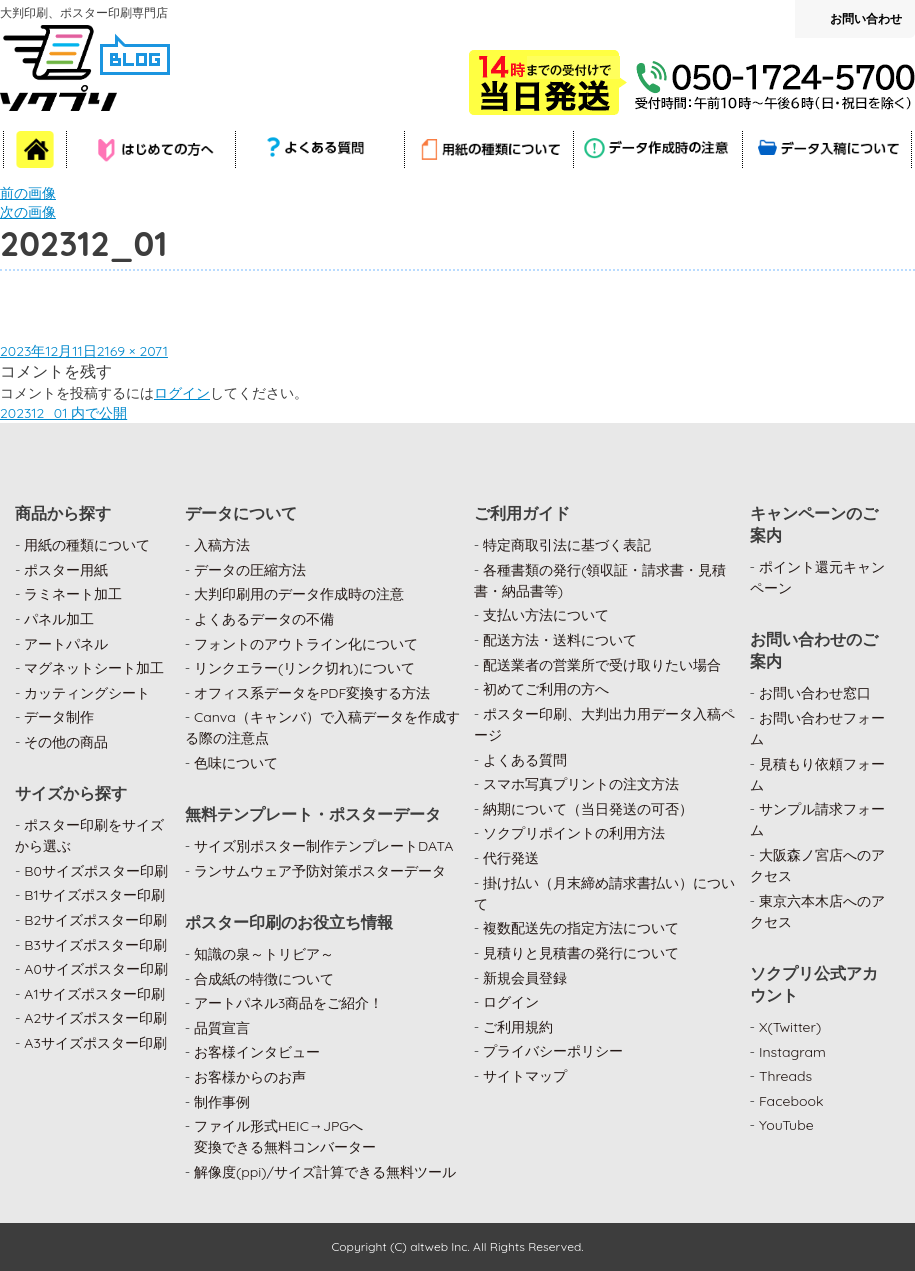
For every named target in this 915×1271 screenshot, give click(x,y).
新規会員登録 (525, 978)
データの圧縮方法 (250, 570)
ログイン (182, 393)
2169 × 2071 (132, 351)
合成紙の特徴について (264, 979)
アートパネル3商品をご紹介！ (288, 1003)
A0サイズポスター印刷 (96, 969)
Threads (785, 1076)
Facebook (791, 1101)
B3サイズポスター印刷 (95, 945)
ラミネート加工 (73, 594)
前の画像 (28, 193)
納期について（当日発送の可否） (588, 809)
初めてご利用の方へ (546, 689)
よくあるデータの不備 (264, 619)
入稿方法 (222, 545)
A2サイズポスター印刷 (95, 1018)
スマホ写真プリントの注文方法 (581, 784)
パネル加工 (59, 619)
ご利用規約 (518, 1027)
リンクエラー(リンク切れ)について (304, 668)
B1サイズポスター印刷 (94, 895)
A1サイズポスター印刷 (94, 994)
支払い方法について (546, 615)
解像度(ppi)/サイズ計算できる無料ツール (325, 1172)
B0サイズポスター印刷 (96, 871)
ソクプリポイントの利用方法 (574, 833)
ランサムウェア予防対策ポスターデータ (320, 871)
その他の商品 (66, 742)
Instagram (792, 1052)
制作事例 (222, 1102)
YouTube (786, 1125)
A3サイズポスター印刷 (95, 1043)
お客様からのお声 (250, 1077)
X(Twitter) (790, 1027)
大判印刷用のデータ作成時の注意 (299, 594)
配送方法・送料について (560, 640)
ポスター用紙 (66, 570)
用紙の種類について (87, 545)
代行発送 (511, 858)
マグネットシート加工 (94, 668)
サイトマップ (525, 1076)
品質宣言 (222, 1028)
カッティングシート (87, 693)
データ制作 (59, 717)
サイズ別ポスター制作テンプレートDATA (323, 846)
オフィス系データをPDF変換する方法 (312, 693)
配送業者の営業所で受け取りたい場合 (602, 665)
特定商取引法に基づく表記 (567, 545)
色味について (236, 763)
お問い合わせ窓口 (815, 693)
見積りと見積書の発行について (581, 953)
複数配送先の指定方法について (581, 928)
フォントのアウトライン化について (306, 644)
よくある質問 (525, 760)
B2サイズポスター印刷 (95, 920)
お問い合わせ (866, 18)
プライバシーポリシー (553, 1051)
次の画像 (28, 212)
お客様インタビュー (257, 1052)
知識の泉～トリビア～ (264, 954)
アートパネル (66, 644)
